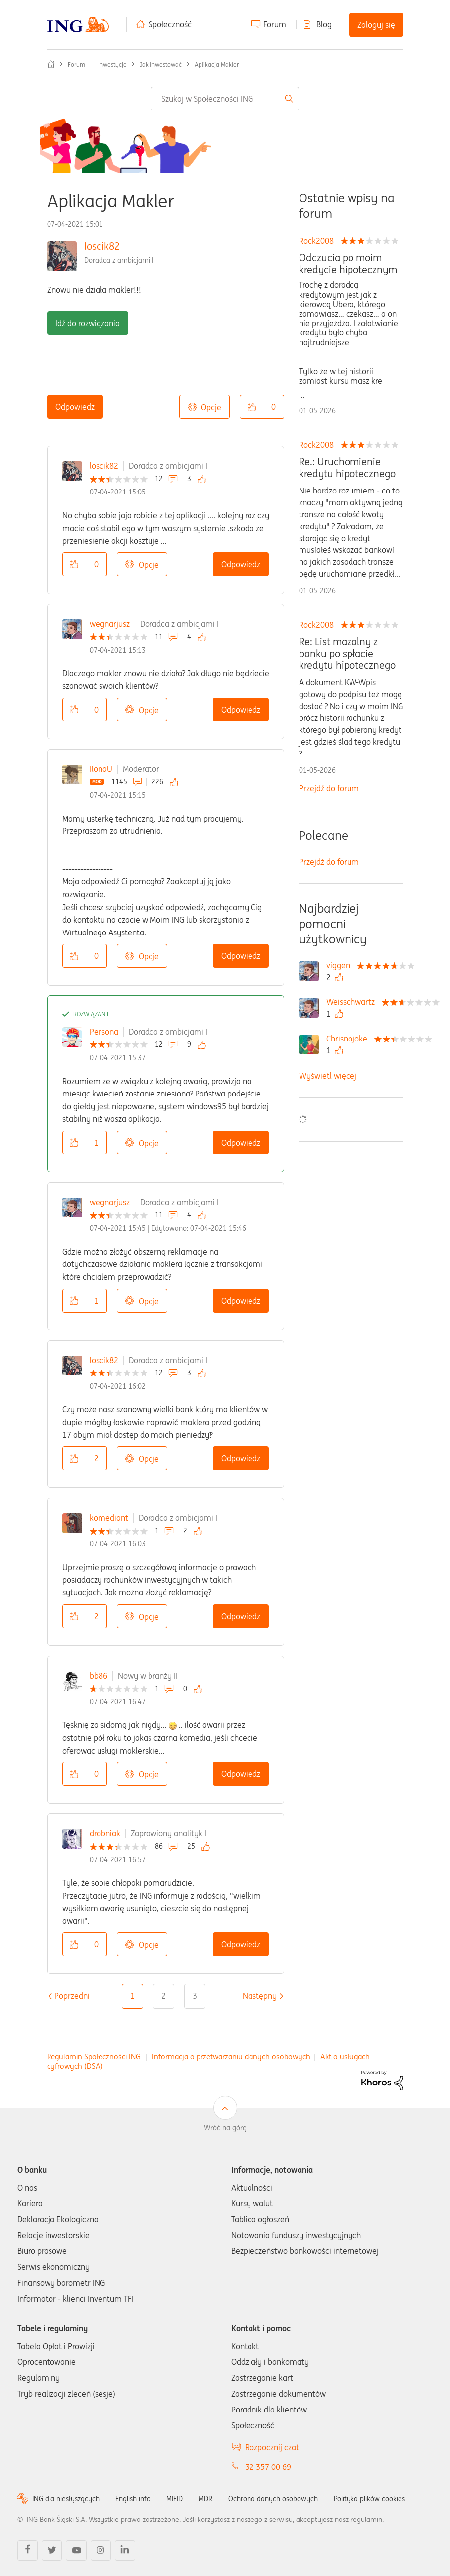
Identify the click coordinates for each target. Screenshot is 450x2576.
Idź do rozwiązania (87, 323)
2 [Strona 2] (163, 1996)
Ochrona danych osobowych (273, 2498)
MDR (205, 2498)
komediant (109, 1518)
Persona (104, 1032)
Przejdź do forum (329, 788)
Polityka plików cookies (369, 2498)
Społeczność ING (51, 64)
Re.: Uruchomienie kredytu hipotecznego (347, 468)
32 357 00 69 (268, 2467)
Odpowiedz (75, 407)
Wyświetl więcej (327, 1076)
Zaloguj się (376, 25)
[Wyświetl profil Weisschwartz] (353, 1002)
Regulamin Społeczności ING (94, 2056)
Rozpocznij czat (272, 2447)
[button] (251, 407)
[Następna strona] (260, 1996)
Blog (324, 24)
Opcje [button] (211, 407)
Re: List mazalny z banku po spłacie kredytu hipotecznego (347, 653)
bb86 (98, 1676)
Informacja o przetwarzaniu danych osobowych (231, 2056)
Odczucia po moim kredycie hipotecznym (348, 263)
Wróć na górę (225, 2127)
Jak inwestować (161, 64)
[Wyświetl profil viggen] (340, 965)
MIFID (174, 2498)
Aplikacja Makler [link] (217, 64)
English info (132, 2498)
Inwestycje (112, 64)
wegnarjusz (110, 624)
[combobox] (225, 98)
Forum (274, 24)
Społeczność (170, 24)
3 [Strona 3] (195, 1996)
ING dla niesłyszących (66, 2498)
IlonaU (101, 769)
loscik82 (102, 246)
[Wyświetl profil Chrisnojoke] (349, 1038)
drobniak (105, 1833)
